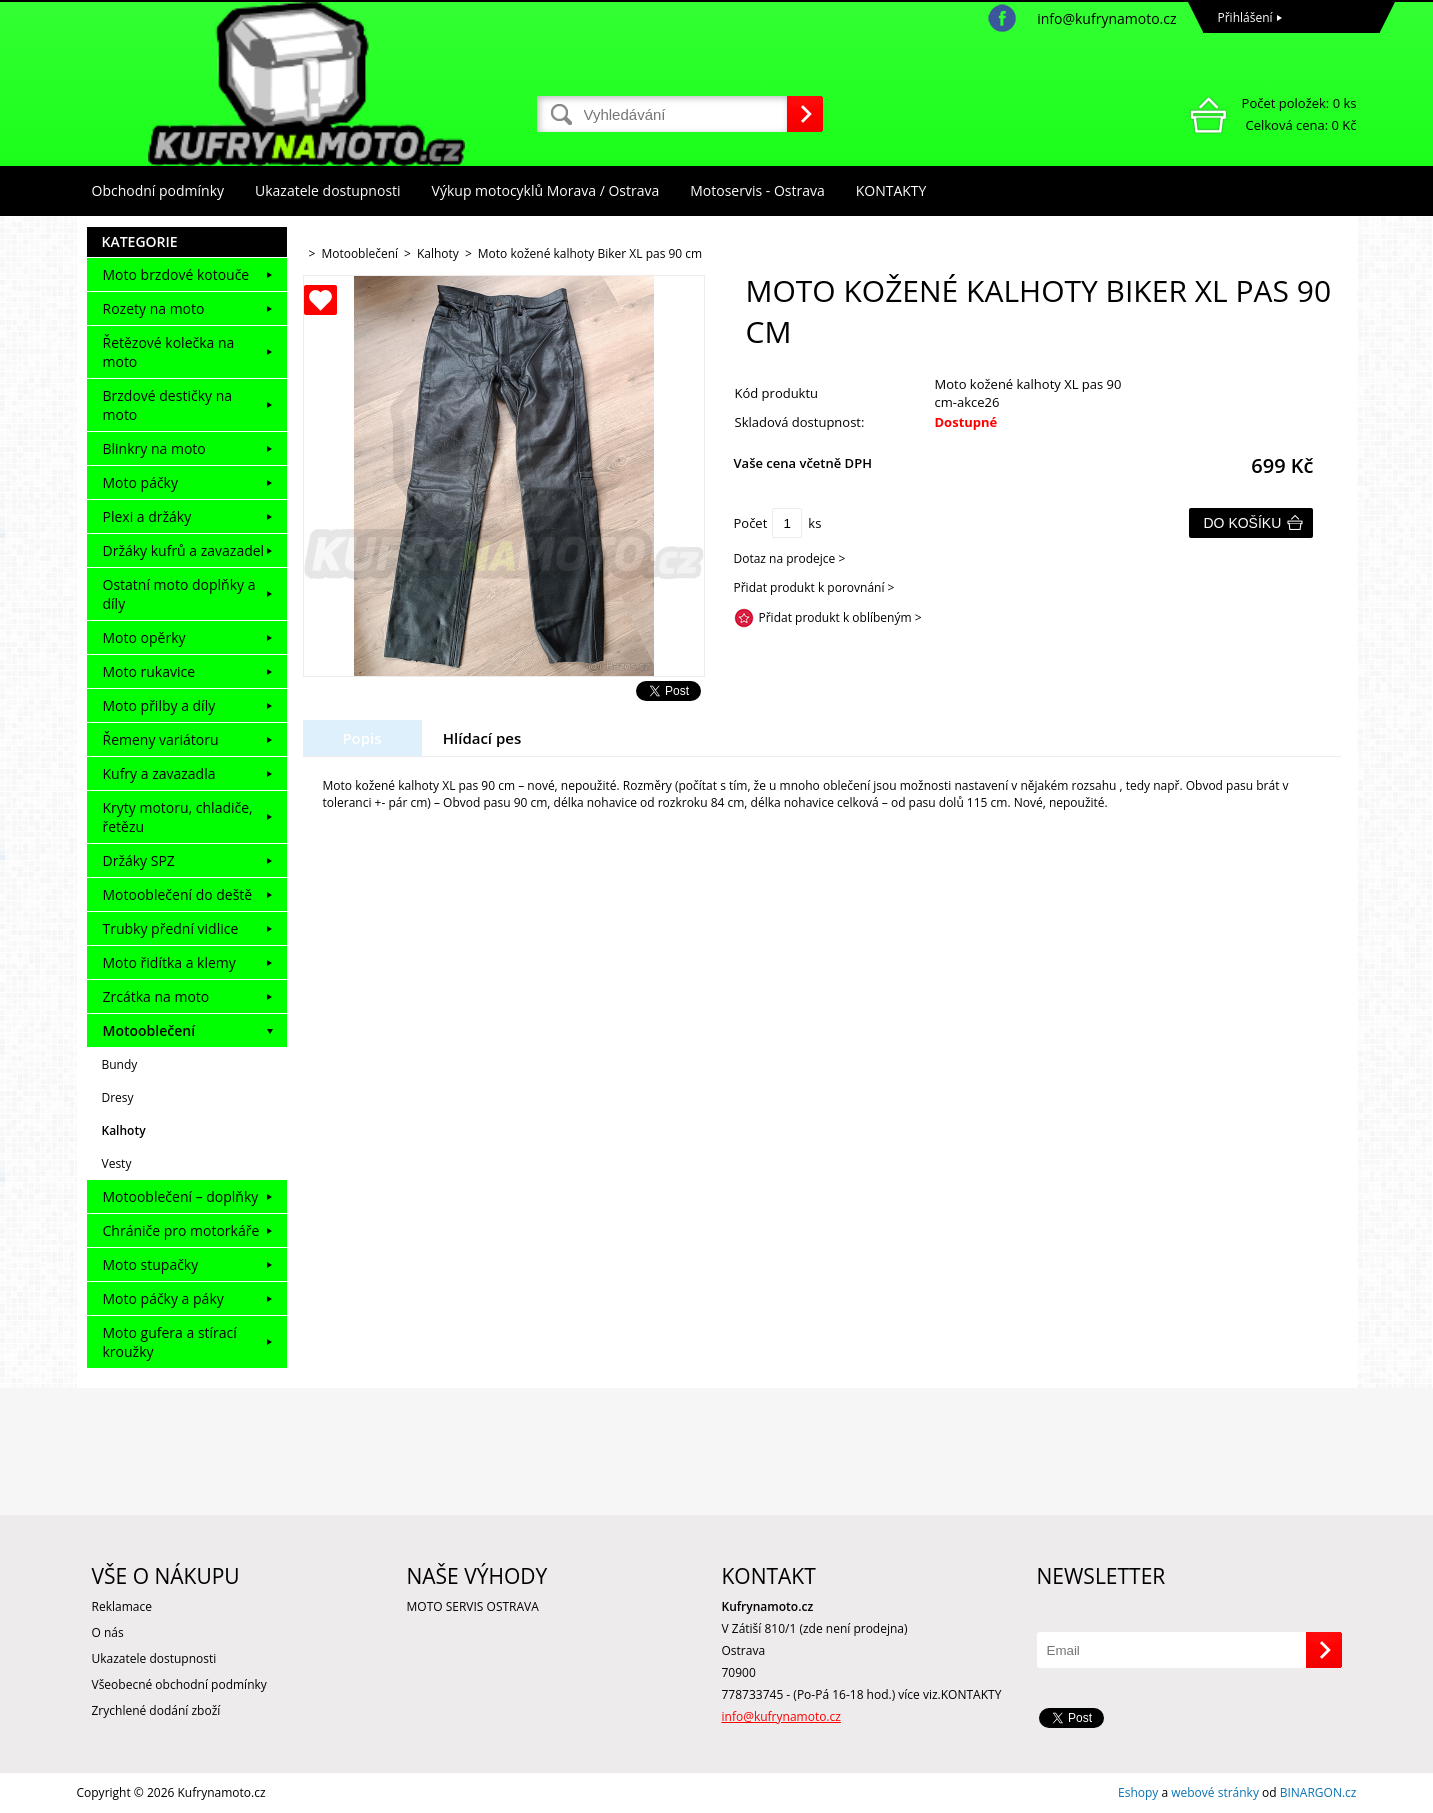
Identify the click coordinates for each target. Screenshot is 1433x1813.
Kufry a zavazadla (159, 773)
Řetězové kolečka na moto (169, 352)
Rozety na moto (154, 308)
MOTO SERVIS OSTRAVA (473, 1606)
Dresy (118, 1097)
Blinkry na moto (154, 448)
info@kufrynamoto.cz (1106, 18)
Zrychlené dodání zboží (156, 1710)
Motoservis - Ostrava (757, 190)
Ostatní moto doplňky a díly (179, 594)
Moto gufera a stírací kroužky (170, 1342)
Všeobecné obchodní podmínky (179, 1684)
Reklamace (122, 1606)
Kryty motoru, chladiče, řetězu (178, 817)
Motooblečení (149, 1030)
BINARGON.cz (1318, 1792)
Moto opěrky (144, 637)
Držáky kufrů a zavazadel (184, 550)
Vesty (117, 1163)
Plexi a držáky (147, 516)
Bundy (120, 1064)
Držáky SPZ (139, 860)
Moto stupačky (151, 1264)
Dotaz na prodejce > (790, 558)
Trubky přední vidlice (171, 928)
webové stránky (1215, 1792)
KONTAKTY (891, 190)
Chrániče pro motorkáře (181, 1230)
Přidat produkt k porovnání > (814, 587)
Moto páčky (140, 482)
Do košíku (1243, 523)
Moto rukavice (149, 671)
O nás (108, 1632)
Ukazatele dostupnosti (328, 190)
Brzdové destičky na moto (168, 405)
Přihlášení (1245, 17)
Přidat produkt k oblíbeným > (840, 617)
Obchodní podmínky (158, 190)
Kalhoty (124, 1130)
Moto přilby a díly (159, 705)
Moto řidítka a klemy (169, 962)
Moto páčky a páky (163, 1298)
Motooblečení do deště (178, 894)
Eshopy (1138, 1792)
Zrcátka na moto (156, 996)
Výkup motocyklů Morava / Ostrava (546, 190)
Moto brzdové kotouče (176, 274)
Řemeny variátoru (161, 739)
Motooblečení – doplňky (181, 1196)
